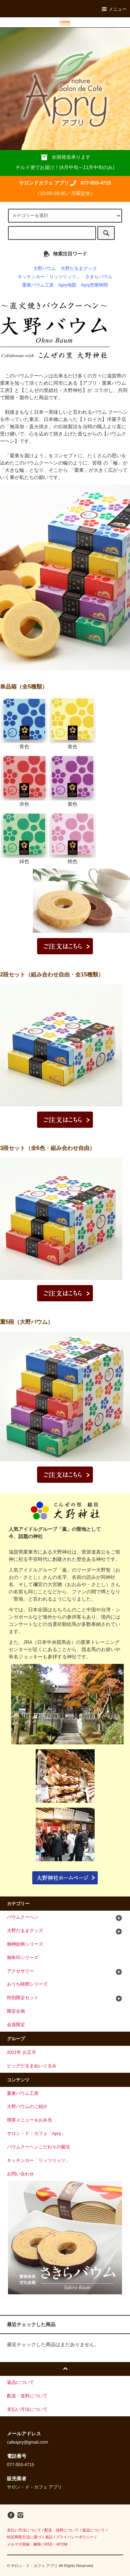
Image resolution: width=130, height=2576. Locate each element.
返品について (93, 2530)
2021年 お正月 (21, 2052)
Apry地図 (67, 285)
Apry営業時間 (94, 285)
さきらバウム (98, 276)
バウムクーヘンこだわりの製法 (38, 2147)
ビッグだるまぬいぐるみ (32, 2065)
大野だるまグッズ (79, 268)
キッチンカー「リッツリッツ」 (49, 276)
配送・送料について (61, 2530)
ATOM (62, 2544)
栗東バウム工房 (38, 285)
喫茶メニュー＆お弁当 (29, 2120)
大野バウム (44, 268)
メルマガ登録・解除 (24, 2544)
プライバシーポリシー (75, 2537)
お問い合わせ (20, 2174)
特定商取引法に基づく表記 (30, 2537)
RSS (48, 2544)
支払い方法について (24, 2530)
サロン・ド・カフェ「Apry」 (36, 2133)
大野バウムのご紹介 (27, 2106)
